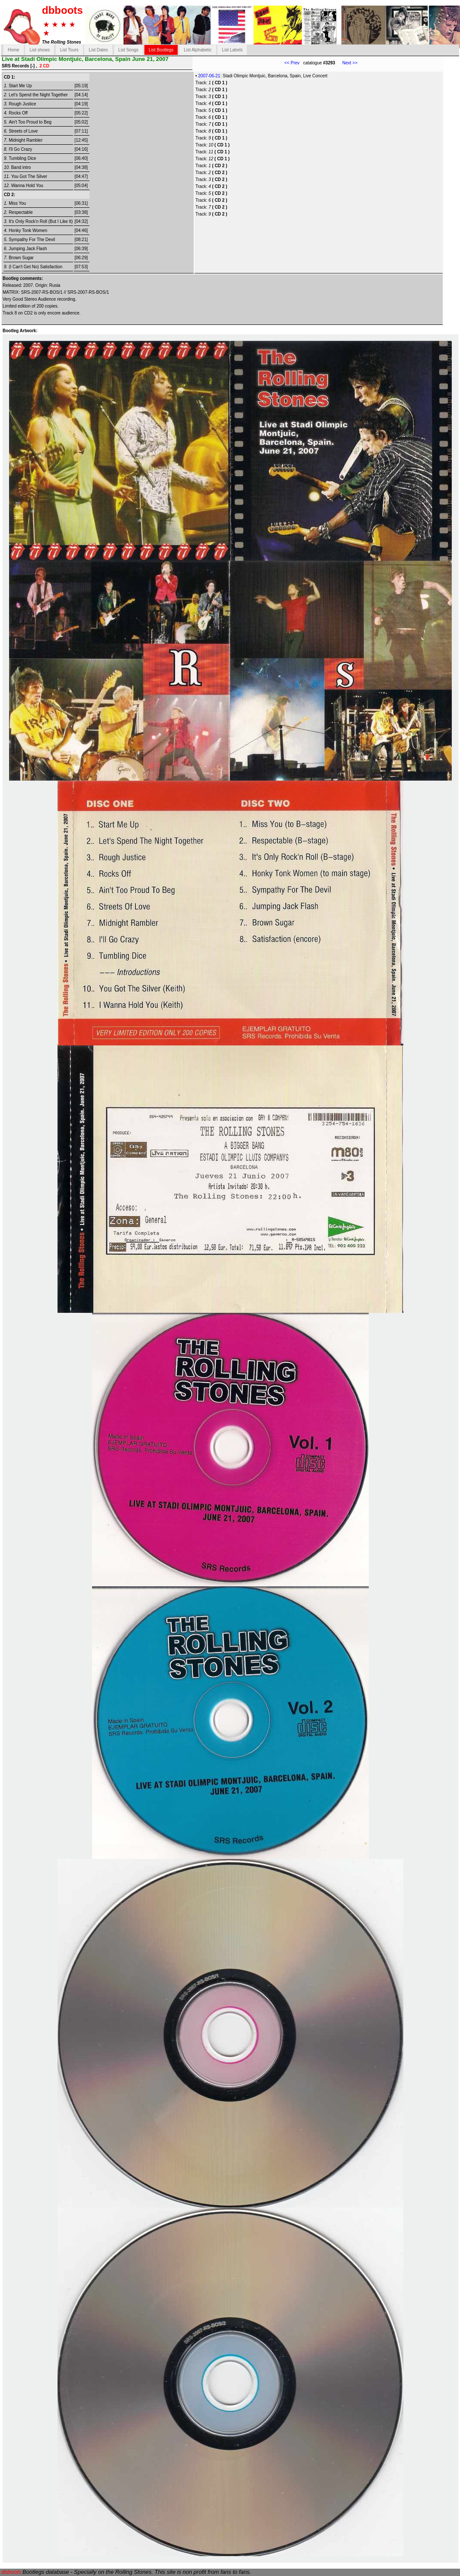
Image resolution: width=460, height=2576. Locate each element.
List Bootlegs (161, 50)
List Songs (128, 50)
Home (13, 50)
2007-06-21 (209, 75)
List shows (39, 50)
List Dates (98, 50)
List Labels (232, 50)
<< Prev (292, 62)
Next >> (346, 62)
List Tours (69, 50)
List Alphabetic (198, 50)
